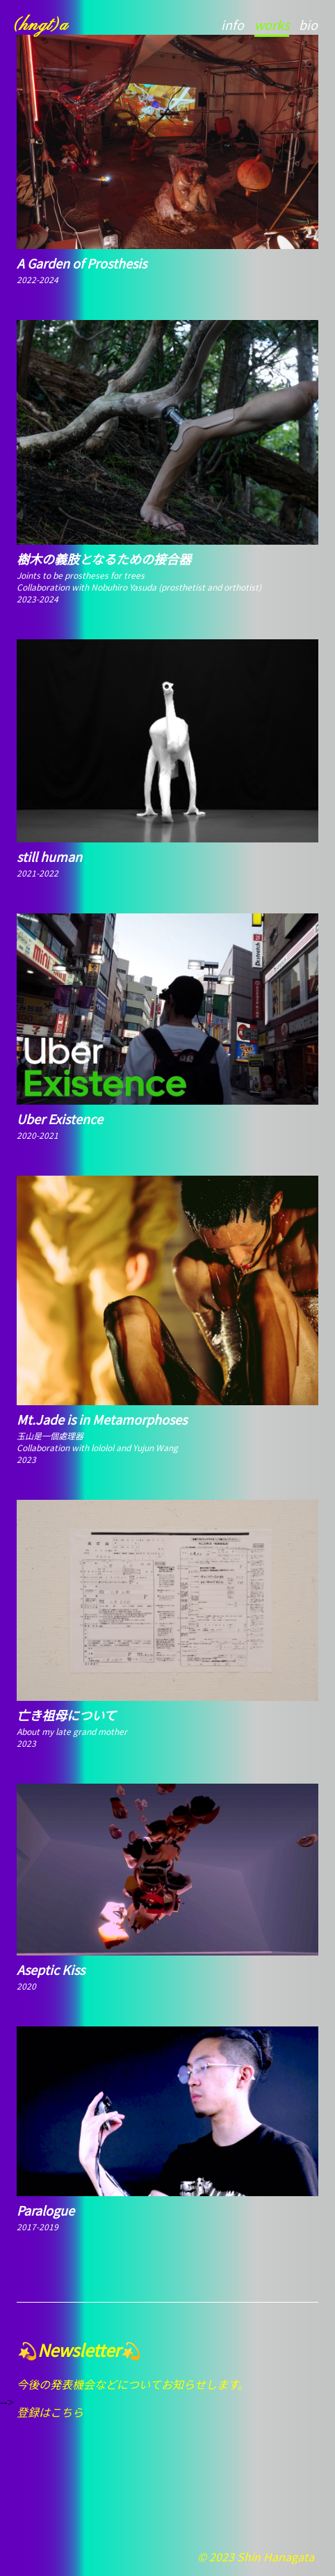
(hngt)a (41, 26)
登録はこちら (50, 2411)
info (232, 24)
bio (308, 24)
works (271, 24)
